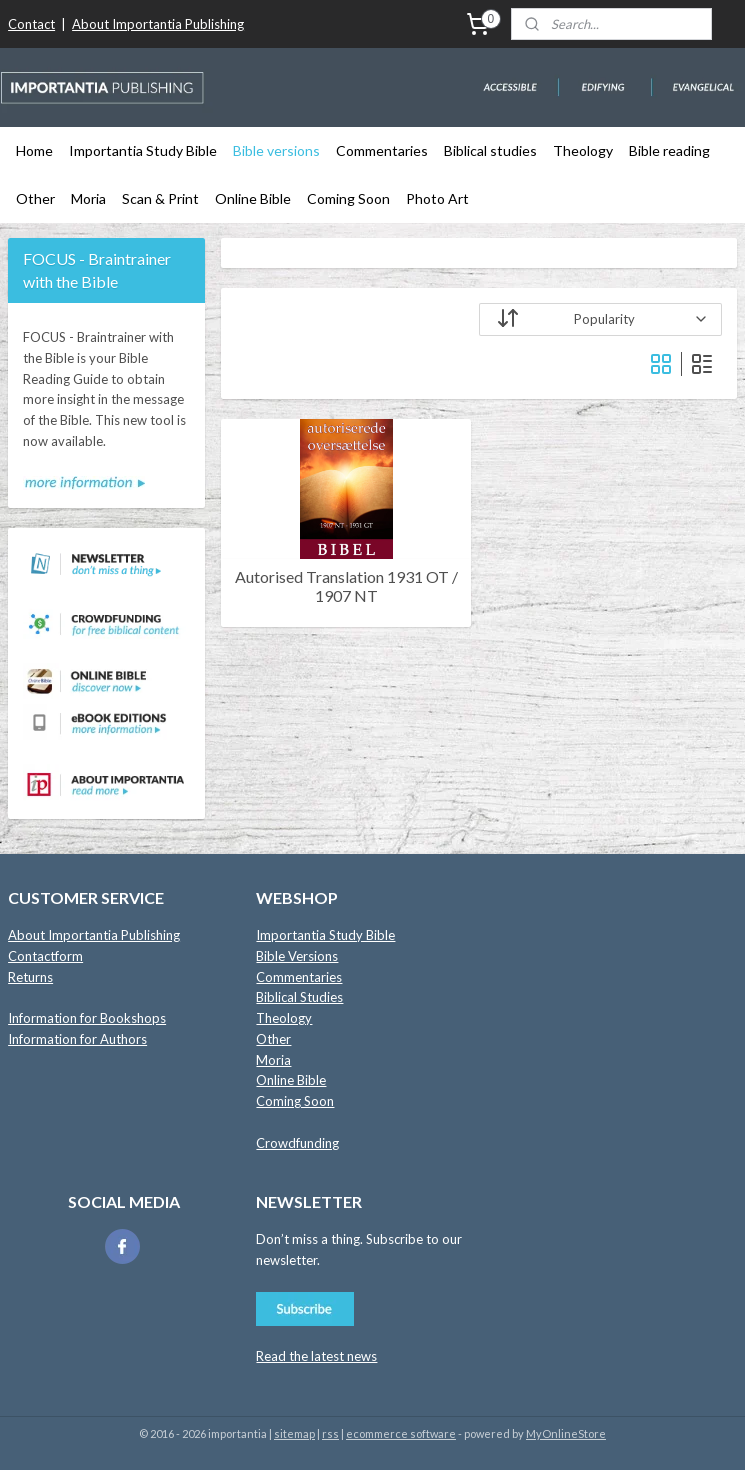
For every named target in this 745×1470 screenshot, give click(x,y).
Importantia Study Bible (143, 150)
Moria (88, 198)
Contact (31, 24)
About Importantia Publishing (158, 24)
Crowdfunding (297, 1143)
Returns (30, 977)
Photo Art (437, 198)
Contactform (45, 956)
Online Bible (253, 198)
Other (35, 198)
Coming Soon (348, 198)
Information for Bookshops (87, 1018)
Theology (583, 150)
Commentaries (382, 150)
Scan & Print (160, 198)
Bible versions (276, 150)
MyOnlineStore (566, 1433)
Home (34, 150)
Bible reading (669, 150)
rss (330, 1433)
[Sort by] (600, 319)
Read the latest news (316, 1356)
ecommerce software (401, 1433)
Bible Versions (297, 956)
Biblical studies (490, 150)
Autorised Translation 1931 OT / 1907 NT (345, 586)
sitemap (294, 1433)
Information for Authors (77, 1039)
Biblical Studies (299, 997)
